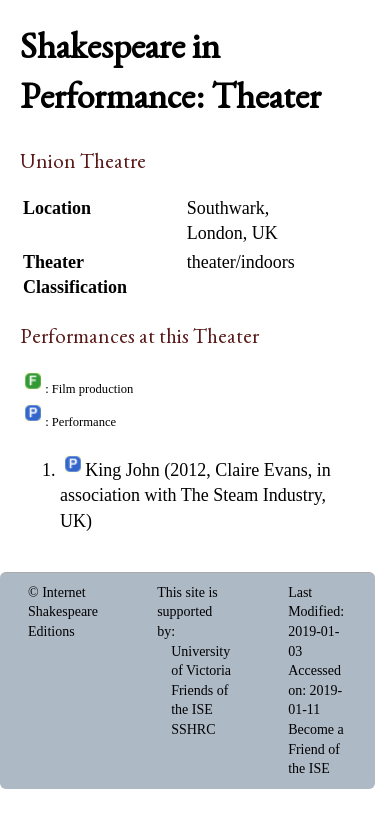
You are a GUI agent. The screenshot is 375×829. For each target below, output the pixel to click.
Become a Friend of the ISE (316, 749)
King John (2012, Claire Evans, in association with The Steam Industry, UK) (195, 495)
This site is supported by (187, 612)
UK (265, 233)
